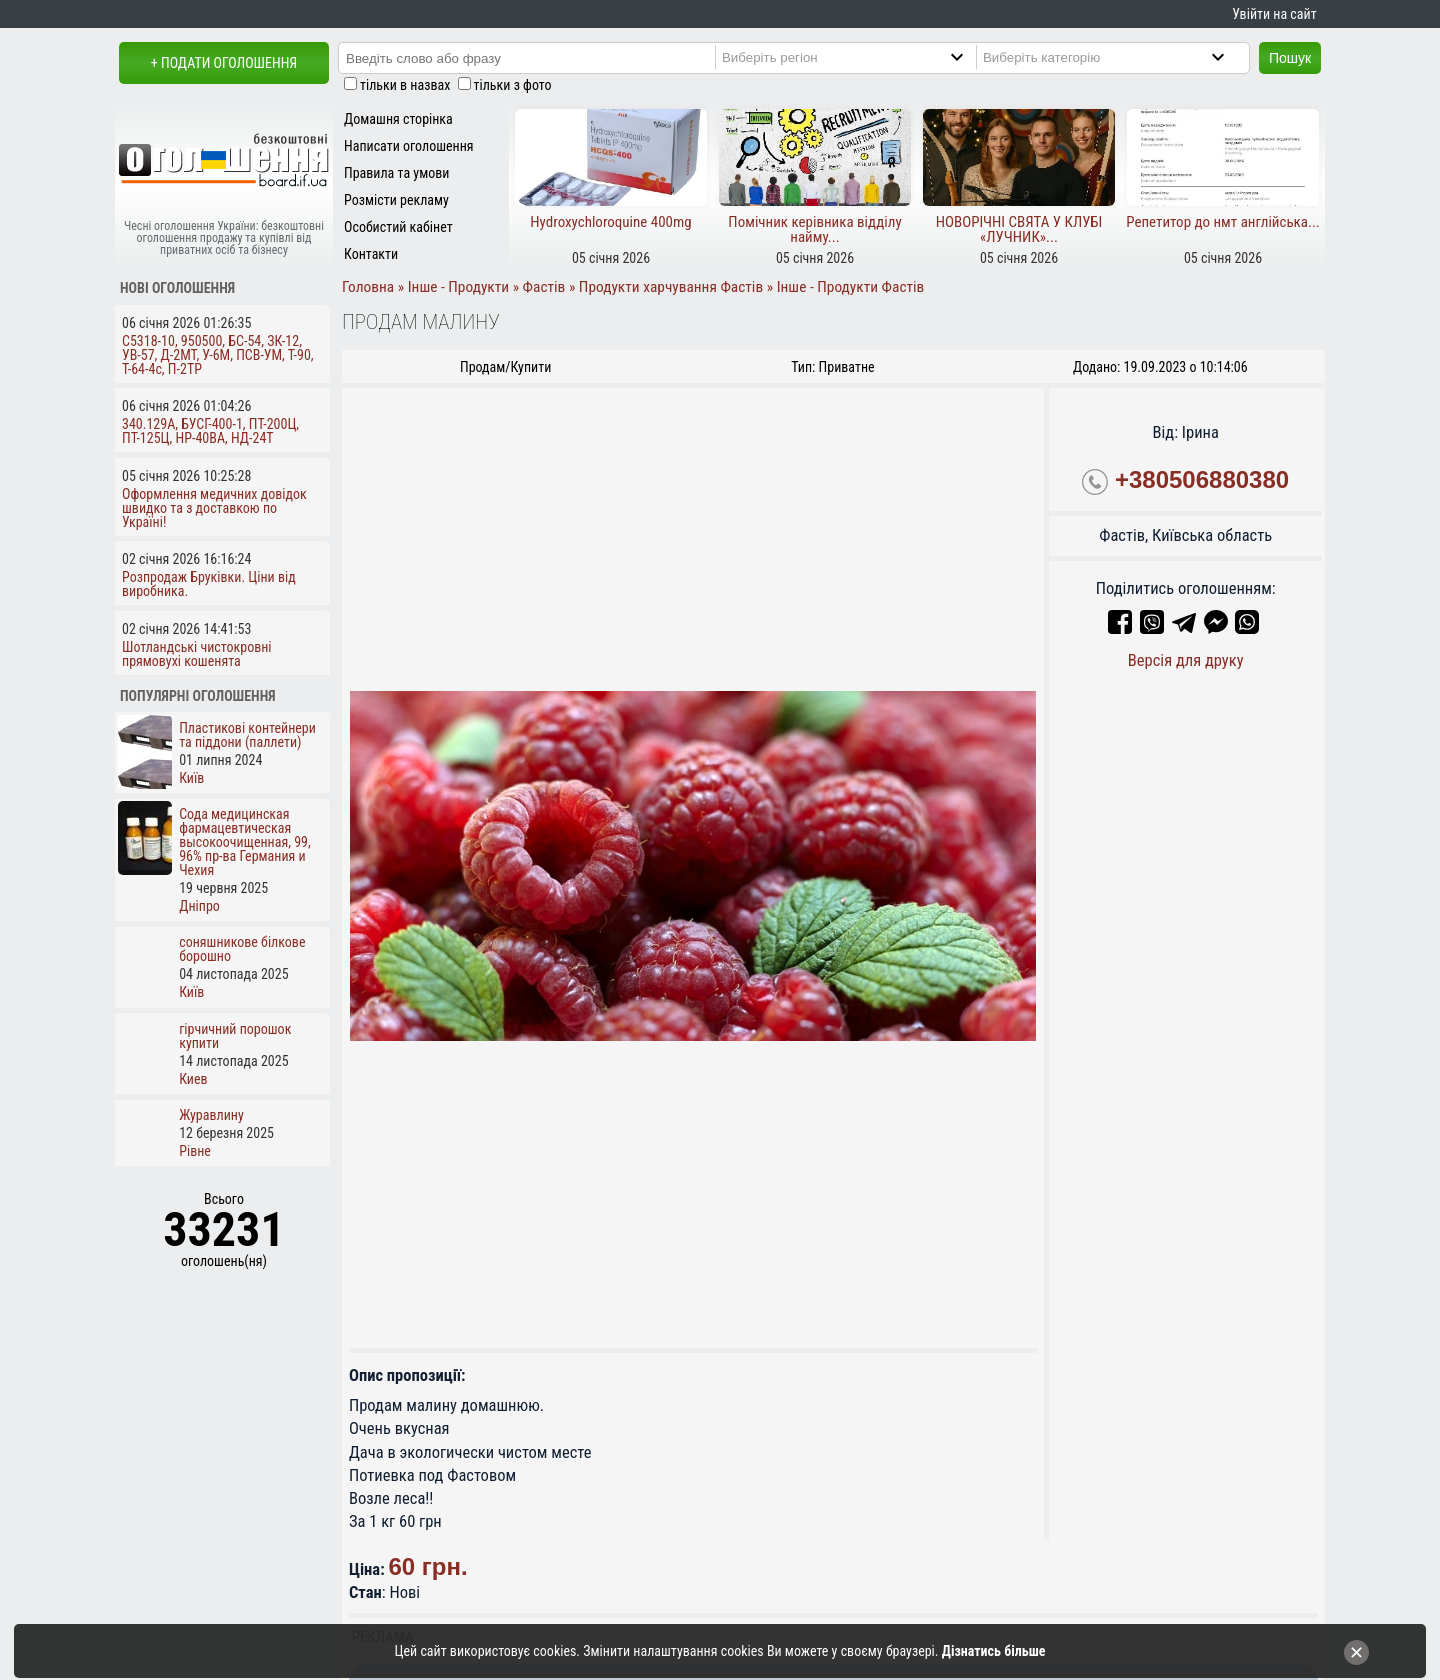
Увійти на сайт (1274, 14)
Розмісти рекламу (396, 200)
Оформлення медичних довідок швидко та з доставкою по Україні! (214, 508)
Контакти (371, 254)
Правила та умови (396, 173)
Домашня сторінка (398, 119)
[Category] (1120, 57)
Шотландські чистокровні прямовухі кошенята (197, 654)
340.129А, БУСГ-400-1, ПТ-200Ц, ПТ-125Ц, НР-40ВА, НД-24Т (210, 431)
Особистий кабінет (398, 227)
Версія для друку (1186, 660)
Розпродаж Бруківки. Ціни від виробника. (209, 584)
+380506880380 (1202, 479)
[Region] (859, 57)
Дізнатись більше (994, 1651)
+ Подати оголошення (224, 63)
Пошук (1290, 58)
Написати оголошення (409, 146)
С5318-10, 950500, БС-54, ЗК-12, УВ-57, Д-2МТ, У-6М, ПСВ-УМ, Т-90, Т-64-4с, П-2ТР (218, 355)
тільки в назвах (405, 85)
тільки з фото (513, 85)
